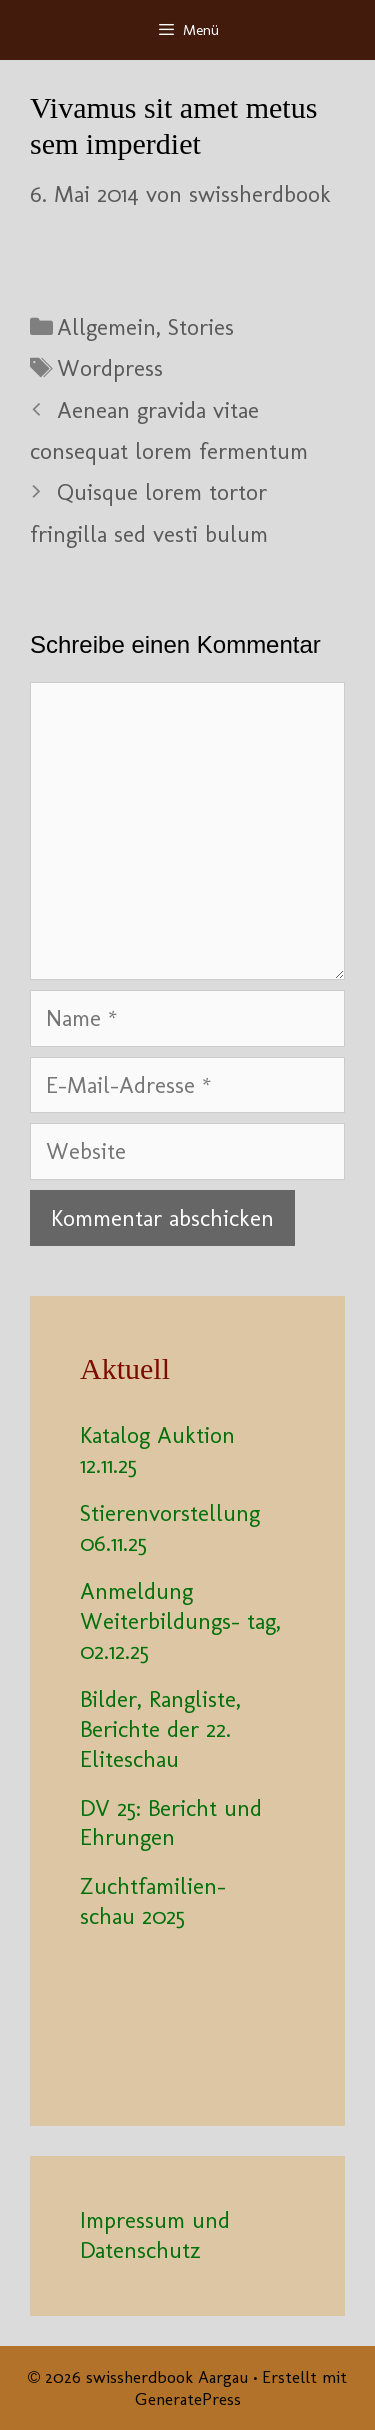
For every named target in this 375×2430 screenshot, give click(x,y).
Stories (201, 327)
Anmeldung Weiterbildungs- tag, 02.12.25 (180, 1621)
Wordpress (110, 368)
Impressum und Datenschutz (155, 2235)
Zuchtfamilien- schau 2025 (163, 1901)
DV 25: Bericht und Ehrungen (171, 1823)
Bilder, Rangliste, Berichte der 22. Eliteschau (160, 1729)
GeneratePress (188, 2399)
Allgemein (106, 327)
